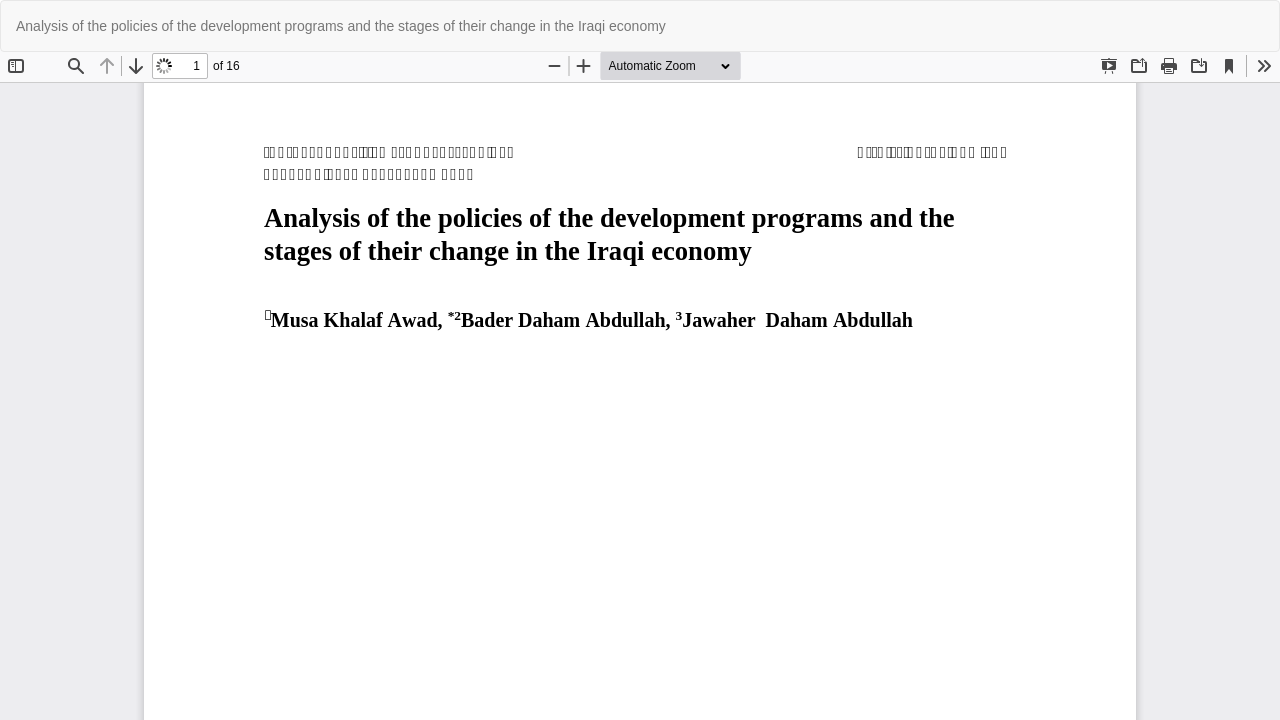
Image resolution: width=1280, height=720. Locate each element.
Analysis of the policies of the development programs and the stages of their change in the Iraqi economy (341, 26)
